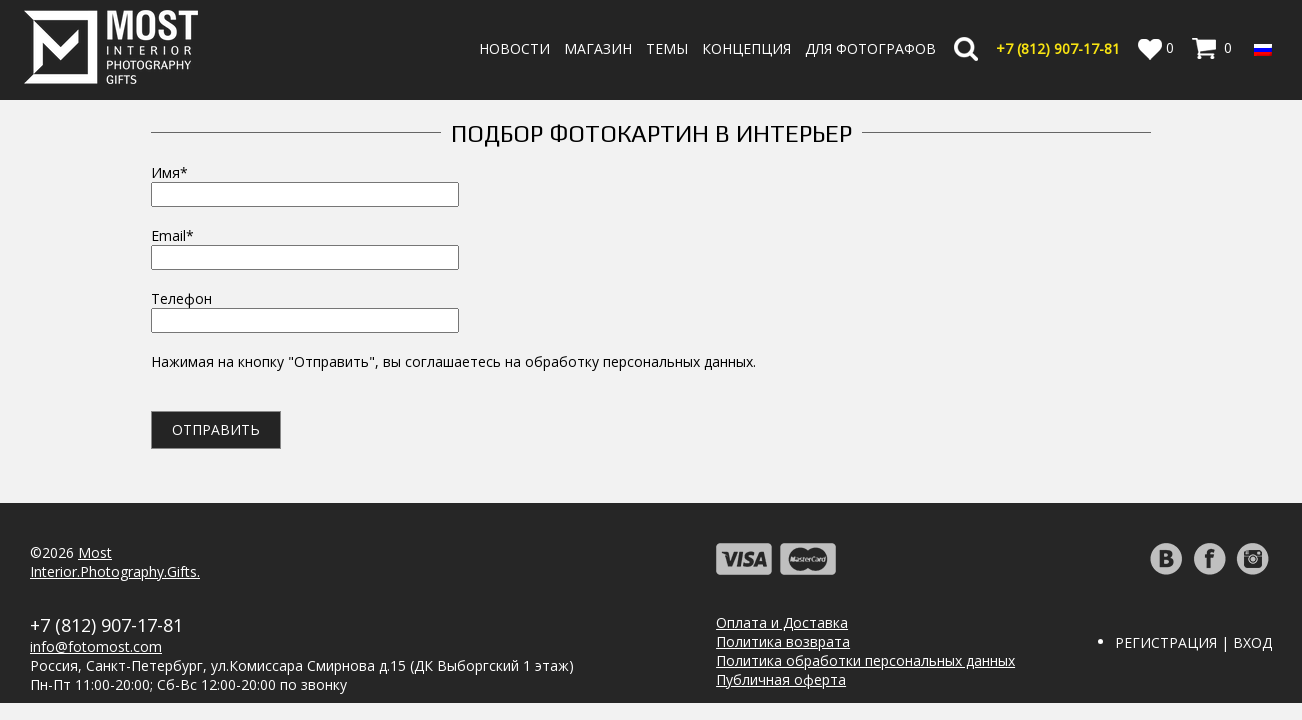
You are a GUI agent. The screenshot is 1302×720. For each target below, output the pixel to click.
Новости (514, 48)
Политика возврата (783, 641)
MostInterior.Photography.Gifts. (115, 562)
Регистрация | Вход (1193, 642)
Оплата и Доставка (782, 622)
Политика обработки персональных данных (865, 660)
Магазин (598, 48)
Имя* (305, 183)
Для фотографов (870, 48)
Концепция (746, 48)
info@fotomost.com (96, 646)
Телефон (305, 309)
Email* (305, 246)
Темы (667, 48)
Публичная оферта (781, 679)
